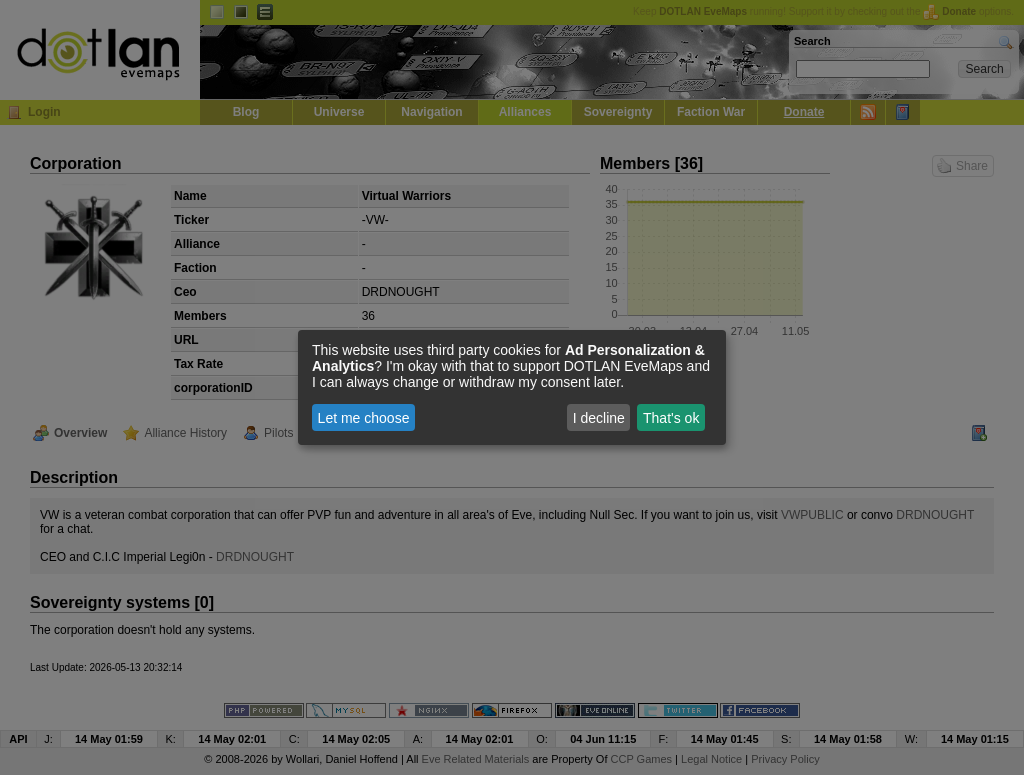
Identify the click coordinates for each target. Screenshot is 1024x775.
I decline (599, 418)
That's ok (671, 418)
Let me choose (364, 418)
